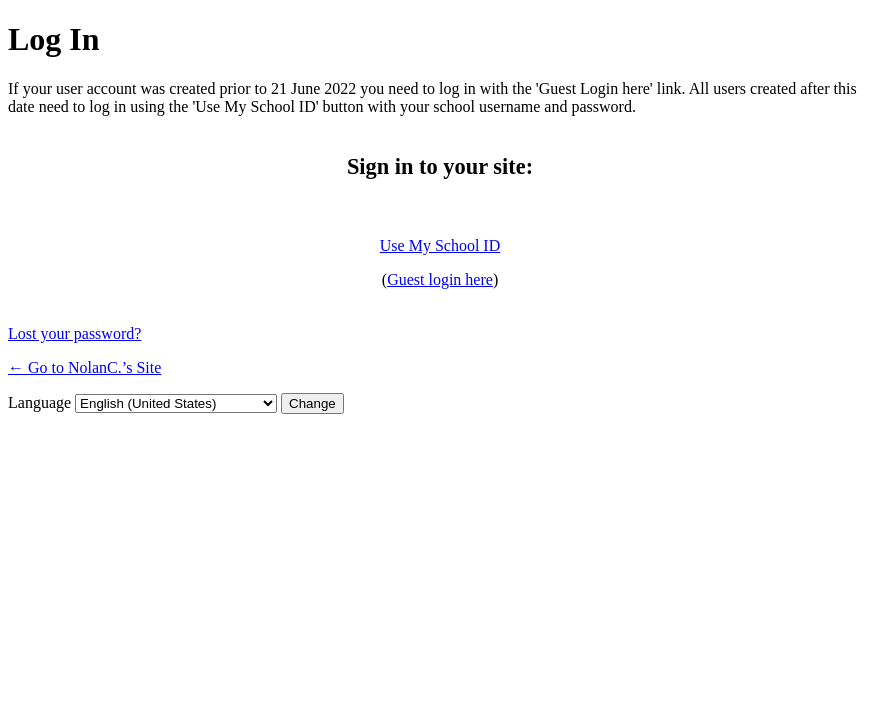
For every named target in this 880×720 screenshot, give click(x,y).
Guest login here (440, 279)
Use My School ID (440, 245)
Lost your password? (74, 333)
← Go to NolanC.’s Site (84, 367)
